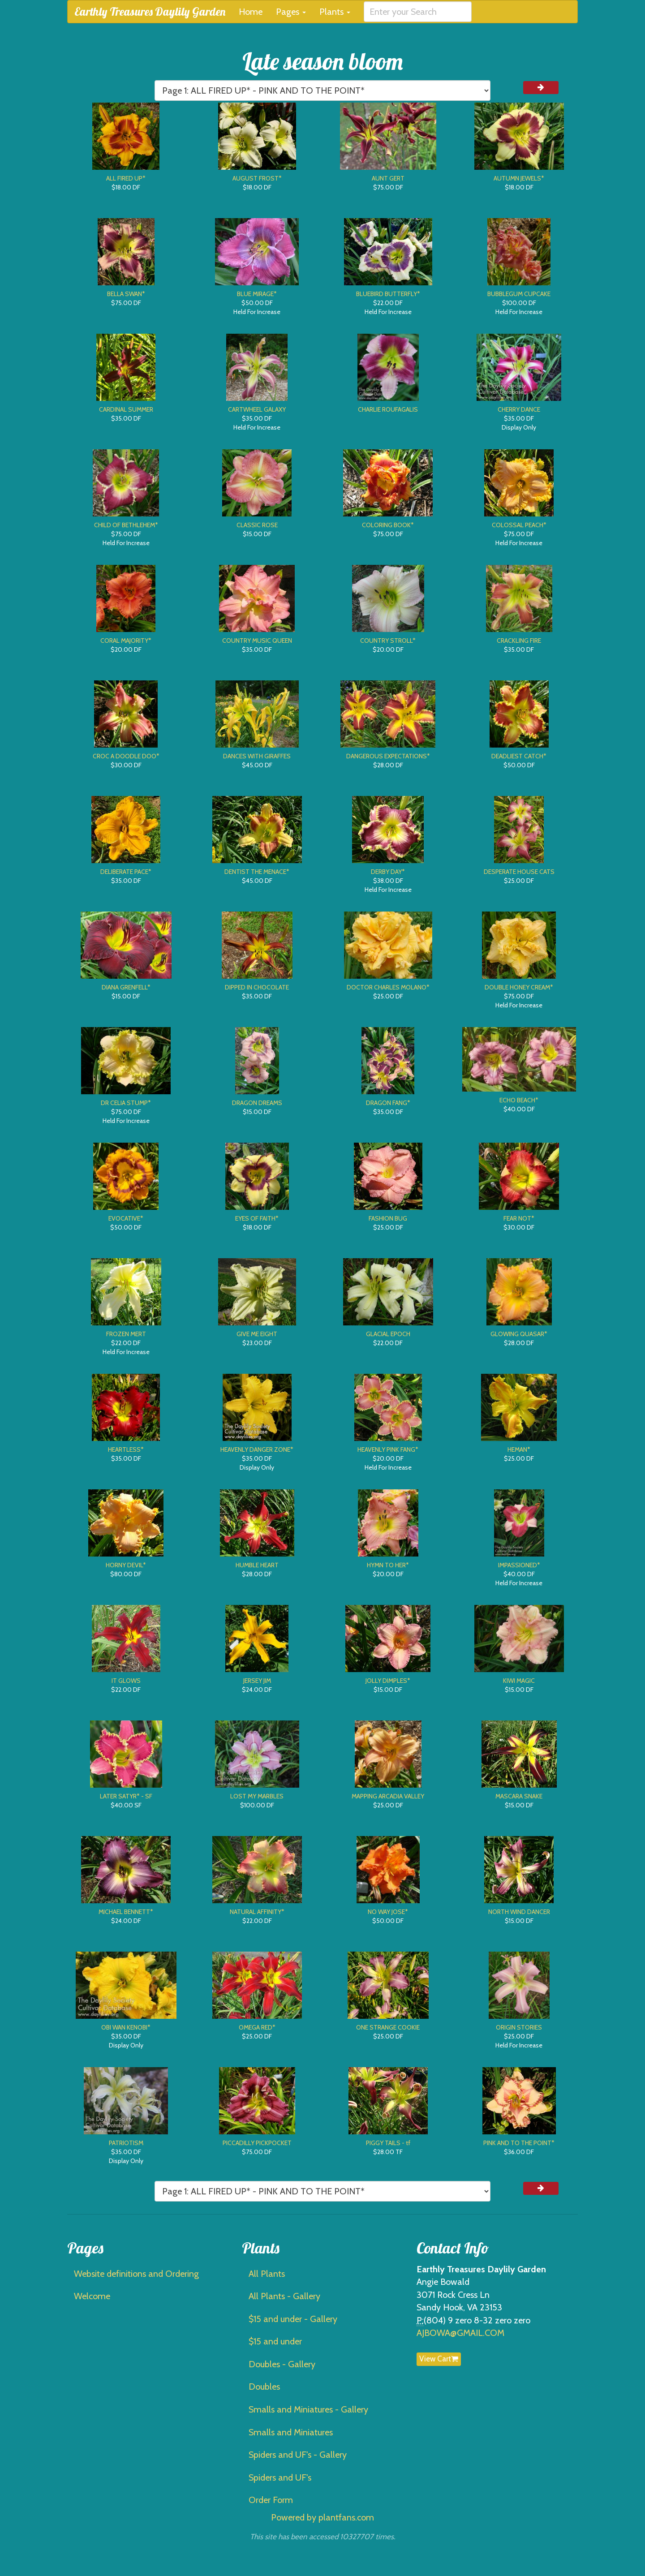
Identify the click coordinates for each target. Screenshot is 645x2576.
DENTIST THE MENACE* (256, 872)
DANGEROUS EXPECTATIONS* (388, 756)
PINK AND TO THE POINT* (519, 2143)
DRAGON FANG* (388, 1103)
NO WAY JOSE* (388, 1912)
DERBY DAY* (388, 872)
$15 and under (275, 2341)
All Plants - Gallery (284, 2296)
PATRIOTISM (126, 2143)
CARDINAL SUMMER (126, 409)
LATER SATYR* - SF (126, 1796)
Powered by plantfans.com (322, 2517)
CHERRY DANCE (519, 409)
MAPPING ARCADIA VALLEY (388, 1796)
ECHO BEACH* (518, 1100)
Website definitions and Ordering (136, 2273)
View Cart (438, 2358)
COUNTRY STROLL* (388, 640)
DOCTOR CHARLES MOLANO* (388, 987)
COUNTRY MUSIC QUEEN (257, 640)
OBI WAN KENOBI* (125, 2027)
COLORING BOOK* (388, 525)
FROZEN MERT (126, 1334)
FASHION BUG (388, 1218)
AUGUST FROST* (257, 178)
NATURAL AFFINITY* (257, 1912)
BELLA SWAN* (126, 294)
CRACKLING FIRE (519, 640)
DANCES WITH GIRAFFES (257, 756)
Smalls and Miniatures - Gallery (308, 2409)
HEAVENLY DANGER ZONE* (256, 1449)
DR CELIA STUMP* (126, 1103)
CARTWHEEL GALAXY (257, 409)
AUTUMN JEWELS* (519, 178)
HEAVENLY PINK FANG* (387, 1449)
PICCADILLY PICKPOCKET (257, 2143)
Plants (334, 11)
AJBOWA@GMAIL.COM (460, 2332)
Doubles (264, 2386)
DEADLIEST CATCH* (518, 756)
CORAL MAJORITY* (125, 640)
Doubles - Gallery (282, 2364)
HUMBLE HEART (257, 1565)
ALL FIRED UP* (126, 178)
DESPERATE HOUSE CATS (519, 872)
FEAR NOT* (518, 1218)
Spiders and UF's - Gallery (298, 2454)
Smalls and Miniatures (291, 2432)
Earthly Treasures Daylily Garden (149, 11)
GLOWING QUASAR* (518, 1334)
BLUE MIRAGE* (257, 294)
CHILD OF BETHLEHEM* (126, 525)
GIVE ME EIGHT (256, 1334)
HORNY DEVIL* (126, 1565)
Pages (291, 11)
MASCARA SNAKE (518, 1796)
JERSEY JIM (257, 1681)
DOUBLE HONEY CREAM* (519, 987)
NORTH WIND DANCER (519, 1912)
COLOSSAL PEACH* (519, 525)
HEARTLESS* (126, 1449)
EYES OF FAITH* (257, 1218)
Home (250, 11)
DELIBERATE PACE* (125, 872)
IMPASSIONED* (519, 1565)
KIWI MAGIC (519, 1681)
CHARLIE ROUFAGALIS (388, 409)
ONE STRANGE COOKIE (388, 2027)
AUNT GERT (388, 178)
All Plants (267, 2273)
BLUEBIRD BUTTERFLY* (388, 294)
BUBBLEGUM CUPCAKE (518, 294)
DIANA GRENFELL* (126, 987)
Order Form (271, 2499)
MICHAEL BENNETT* (126, 1912)
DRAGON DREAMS (257, 1103)
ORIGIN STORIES (519, 2027)
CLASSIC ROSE (257, 525)
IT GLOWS (126, 1681)
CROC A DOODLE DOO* (126, 756)
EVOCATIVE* (125, 1218)
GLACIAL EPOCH (388, 1334)
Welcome (92, 2296)
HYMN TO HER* (388, 1565)
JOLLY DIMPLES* (388, 1681)
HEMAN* (518, 1449)
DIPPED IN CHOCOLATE (257, 987)
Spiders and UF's (280, 2477)
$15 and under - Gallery (293, 2319)
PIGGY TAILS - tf (388, 2143)
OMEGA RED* (257, 2027)
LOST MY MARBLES (257, 1796)
